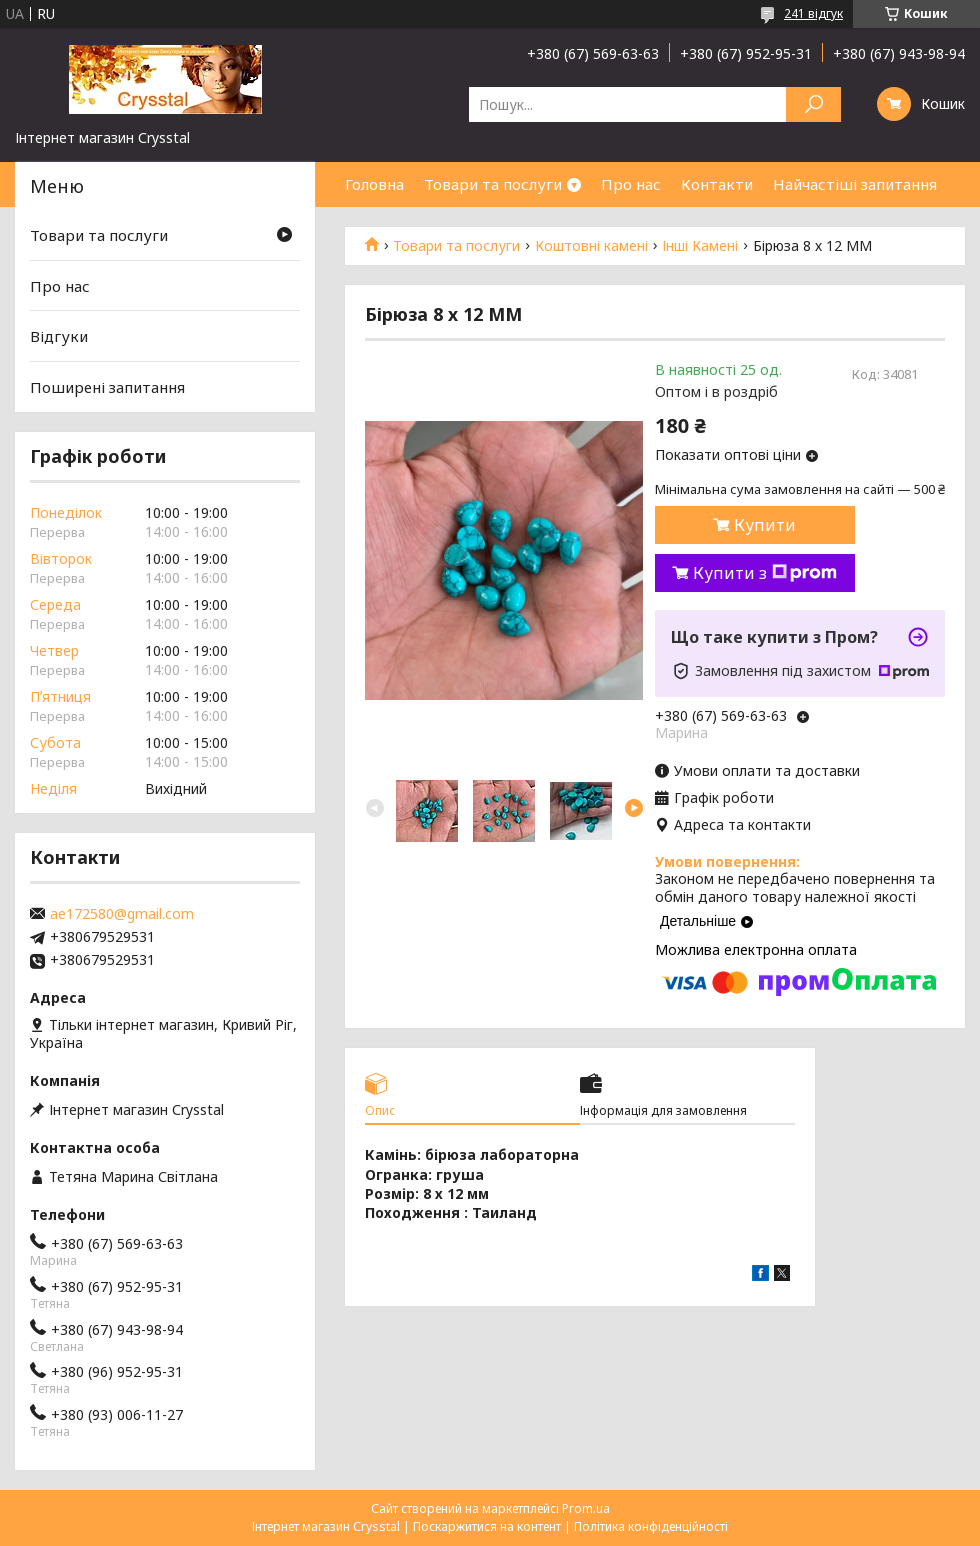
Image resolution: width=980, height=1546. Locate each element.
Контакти (717, 184)
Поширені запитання (107, 387)
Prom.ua (586, 1508)
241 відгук (813, 13)
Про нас (631, 184)
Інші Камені (700, 246)
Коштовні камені (591, 246)
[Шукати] (813, 104)
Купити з (765, 573)
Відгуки (59, 336)
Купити (765, 525)
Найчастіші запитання (855, 184)
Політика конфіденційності (651, 1526)
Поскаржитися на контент (487, 1526)
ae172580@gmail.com (122, 914)
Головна (374, 184)
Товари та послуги (493, 184)
